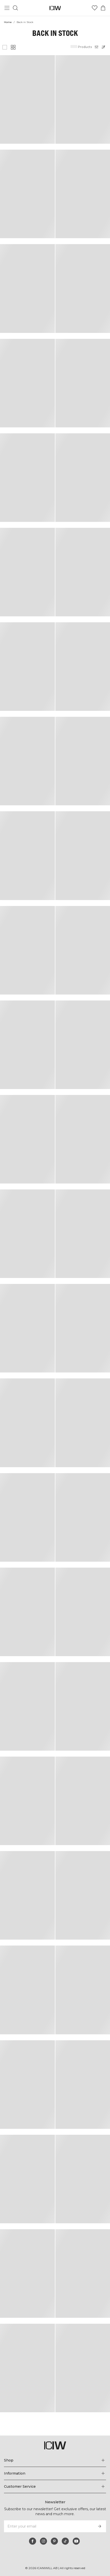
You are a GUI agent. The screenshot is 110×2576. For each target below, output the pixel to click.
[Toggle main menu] (7, 8)
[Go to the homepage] (55, 8)
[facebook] (32, 2541)
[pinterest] (54, 2541)
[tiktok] (65, 2541)
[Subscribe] (100, 2526)
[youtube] (76, 2541)
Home (8, 22)
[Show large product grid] (4, 47)
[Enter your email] (48, 2526)
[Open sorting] (105, 47)
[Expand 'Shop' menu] (55, 2460)
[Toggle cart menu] (103, 8)
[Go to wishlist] (94, 8)
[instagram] (43, 2541)
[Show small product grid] (13, 47)
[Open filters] (96, 47)
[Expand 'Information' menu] (55, 2473)
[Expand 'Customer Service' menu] (55, 2486)
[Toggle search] (15, 8)
